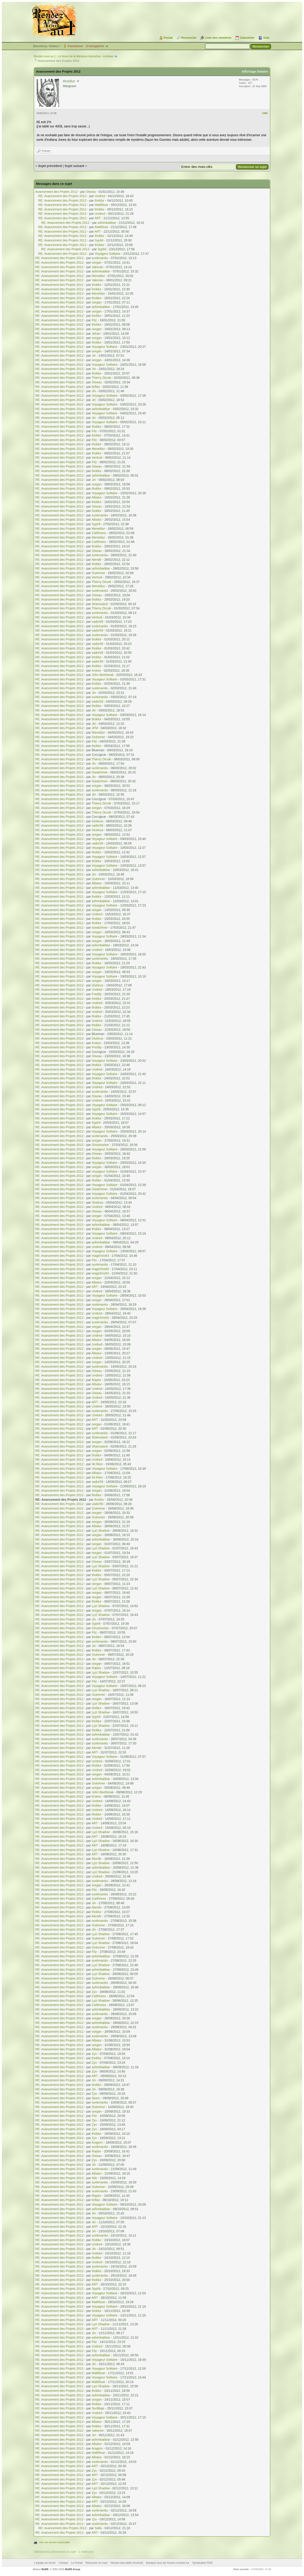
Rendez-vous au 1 (45, 56)
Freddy (97, 994)
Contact (63, 2562)
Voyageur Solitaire (107, 253)
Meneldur (98, 276)
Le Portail (77, 2562)
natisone (98, 2430)
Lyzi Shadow (101, 1530)
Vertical (97, 457)
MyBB (44, 2569)
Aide (266, 37)
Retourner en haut (97, 2562)
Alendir (96, 559)
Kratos (96, 670)
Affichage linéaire (255, 71)
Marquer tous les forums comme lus (167, 2562)
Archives (108, 56)
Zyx (94, 1992)
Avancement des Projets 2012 (56, 191)
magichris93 (100, 1255)
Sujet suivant (74, 166)
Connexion (75, 46)
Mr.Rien (97, 1464)
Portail (168, 37)
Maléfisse (101, 205)
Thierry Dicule (101, 377)
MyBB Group (72, 2569)
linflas (96, 387)
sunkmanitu (100, 258)
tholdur (99, 200)
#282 (265, 113)
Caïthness (99, 533)
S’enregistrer (95, 46)
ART (97, 218)
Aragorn (97, 2142)
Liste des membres (218, 37)
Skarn (96, 2098)
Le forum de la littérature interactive (79, 56)
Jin (94, 355)
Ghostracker (100, 1145)
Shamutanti (100, 604)
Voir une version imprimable (54, 2542)
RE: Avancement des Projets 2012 (62, 196)
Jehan (96, 333)
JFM (95, 728)
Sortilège (98, 2408)
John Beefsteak (103, 675)
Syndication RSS (202, 2562)
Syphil (99, 240)
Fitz (94, 320)
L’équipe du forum (45, 2562)
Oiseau (91, 191)
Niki (94, 2178)
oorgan (97, 262)
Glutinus (97, 821)
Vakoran (97, 267)
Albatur (96, 497)
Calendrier (247, 37)
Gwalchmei (99, 772)
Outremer (98, 573)
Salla (98, 2528)
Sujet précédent (50, 166)
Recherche (188, 37)
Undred (100, 196)
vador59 (97, 621)
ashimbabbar (107, 222)
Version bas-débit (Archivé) (126, 2562)
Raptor (96, 1380)
